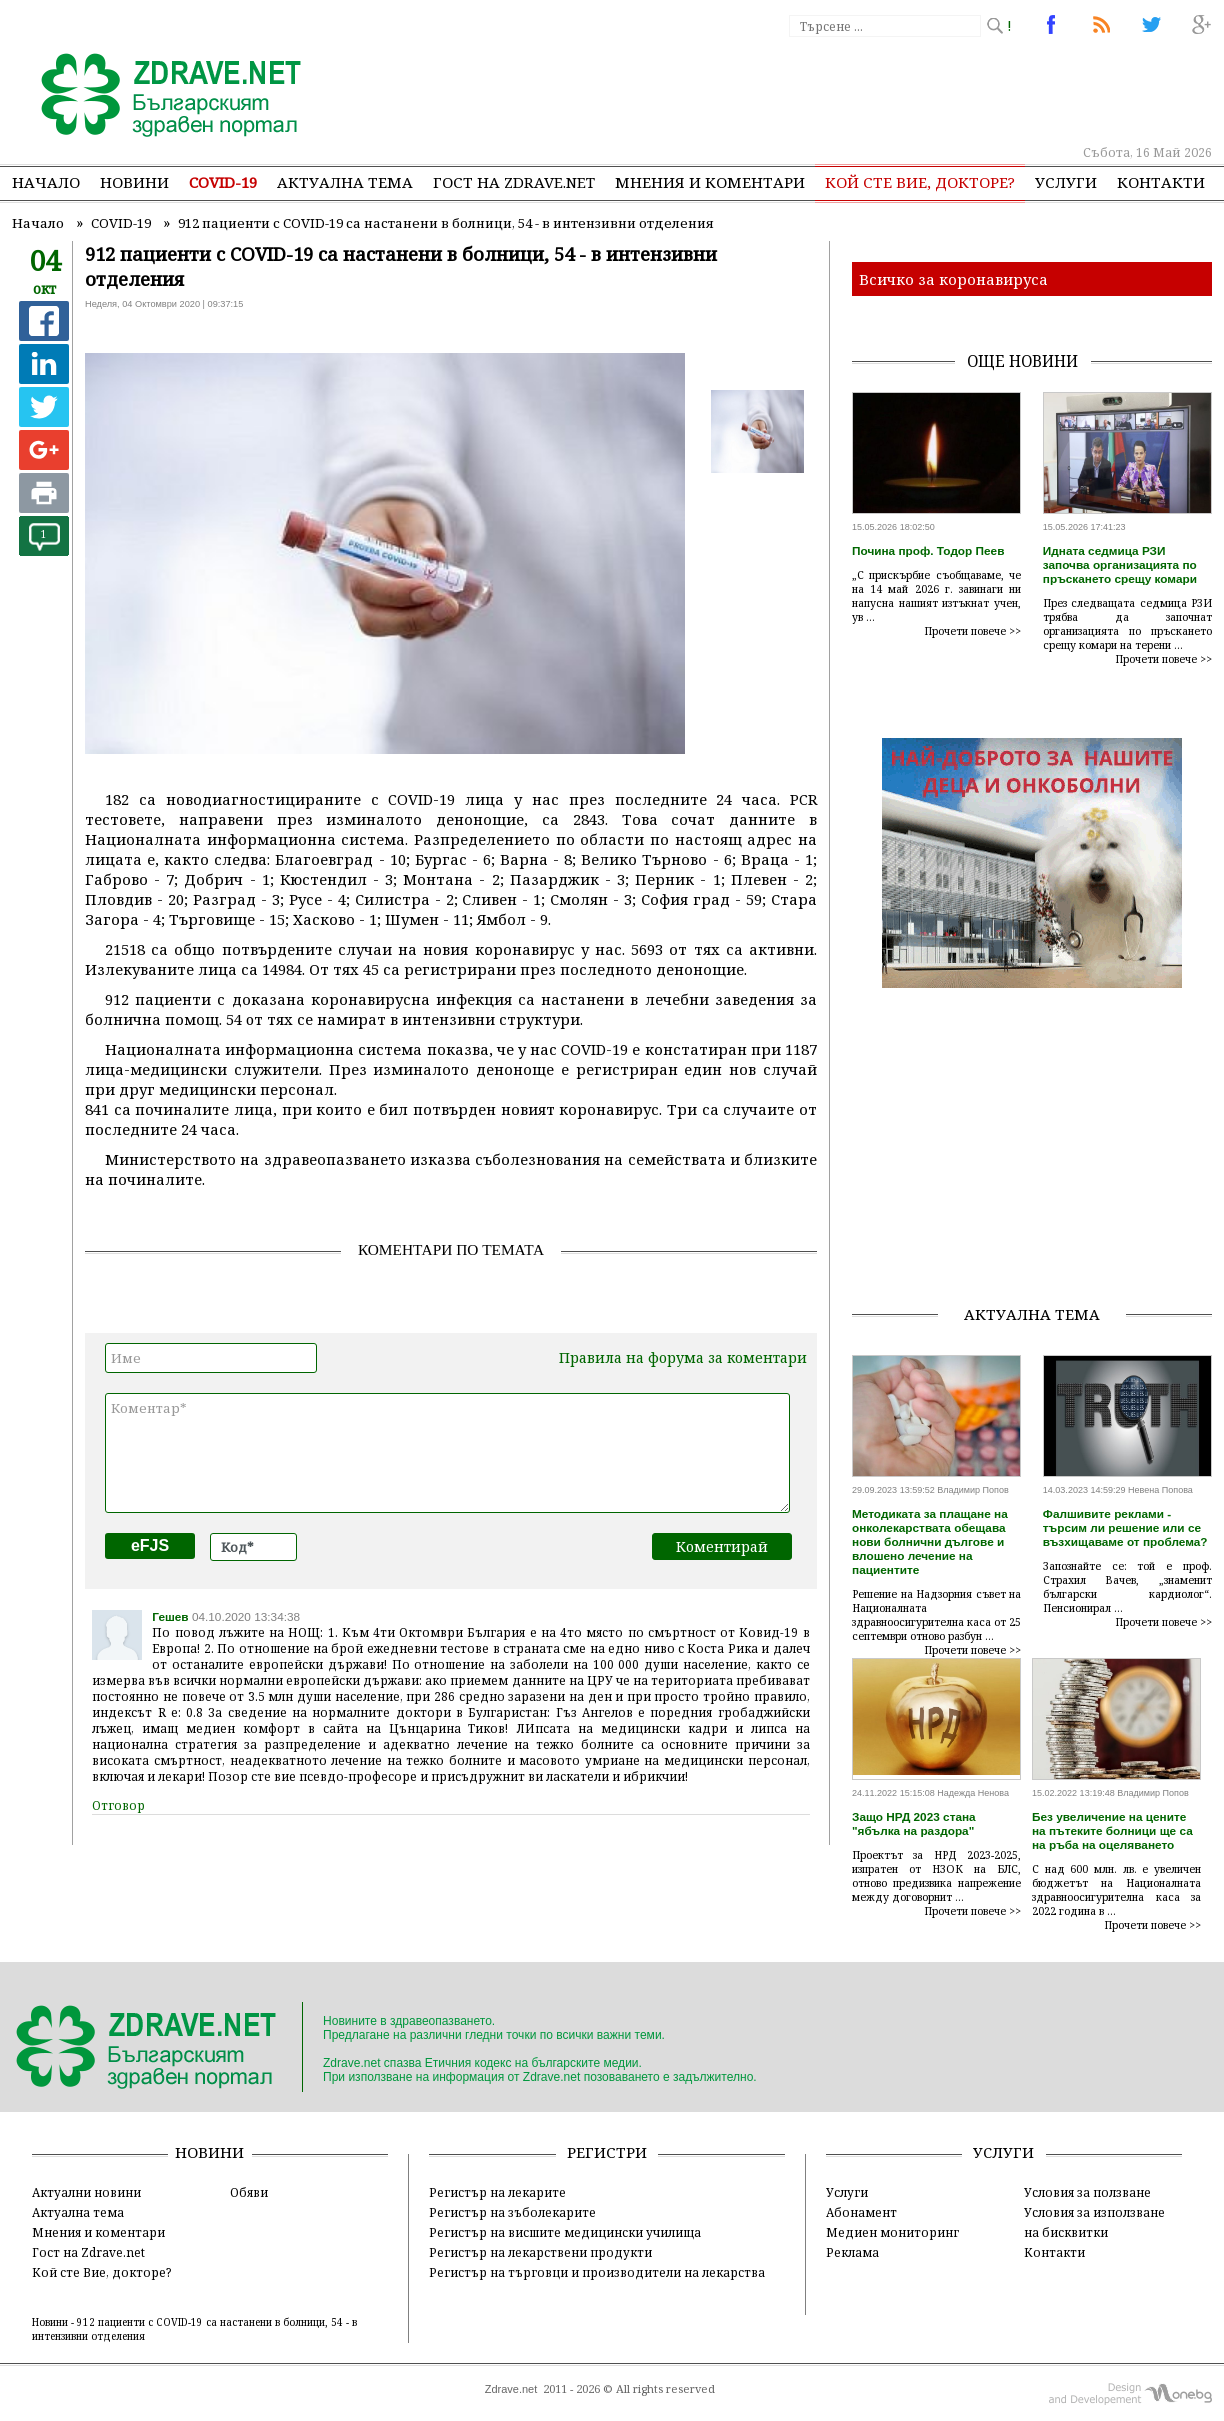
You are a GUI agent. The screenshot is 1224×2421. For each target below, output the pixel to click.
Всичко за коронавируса (953, 279)
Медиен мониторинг (892, 2232)
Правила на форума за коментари (683, 1357)
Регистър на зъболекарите (512, 2212)
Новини (134, 182)
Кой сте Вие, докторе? (920, 182)
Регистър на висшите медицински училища (565, 2232)
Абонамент (861, 2212)
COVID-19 (223, 182)
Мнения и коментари (710, 182)
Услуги (1066, 182)
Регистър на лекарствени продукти (540, 2252)
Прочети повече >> (973, 631)
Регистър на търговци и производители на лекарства (597, 2272)
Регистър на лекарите (497, 2192)
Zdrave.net (511, 2389)
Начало (46, 182)
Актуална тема (345, 182)
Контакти (1161, 182)
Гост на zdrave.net (514, 182)
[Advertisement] (846, 90)
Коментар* (447, 1453)
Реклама (852, 2252)
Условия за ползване (1087, 2192)
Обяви (249, 2192)
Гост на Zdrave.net (88, 2252)
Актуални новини (86, 2192)
